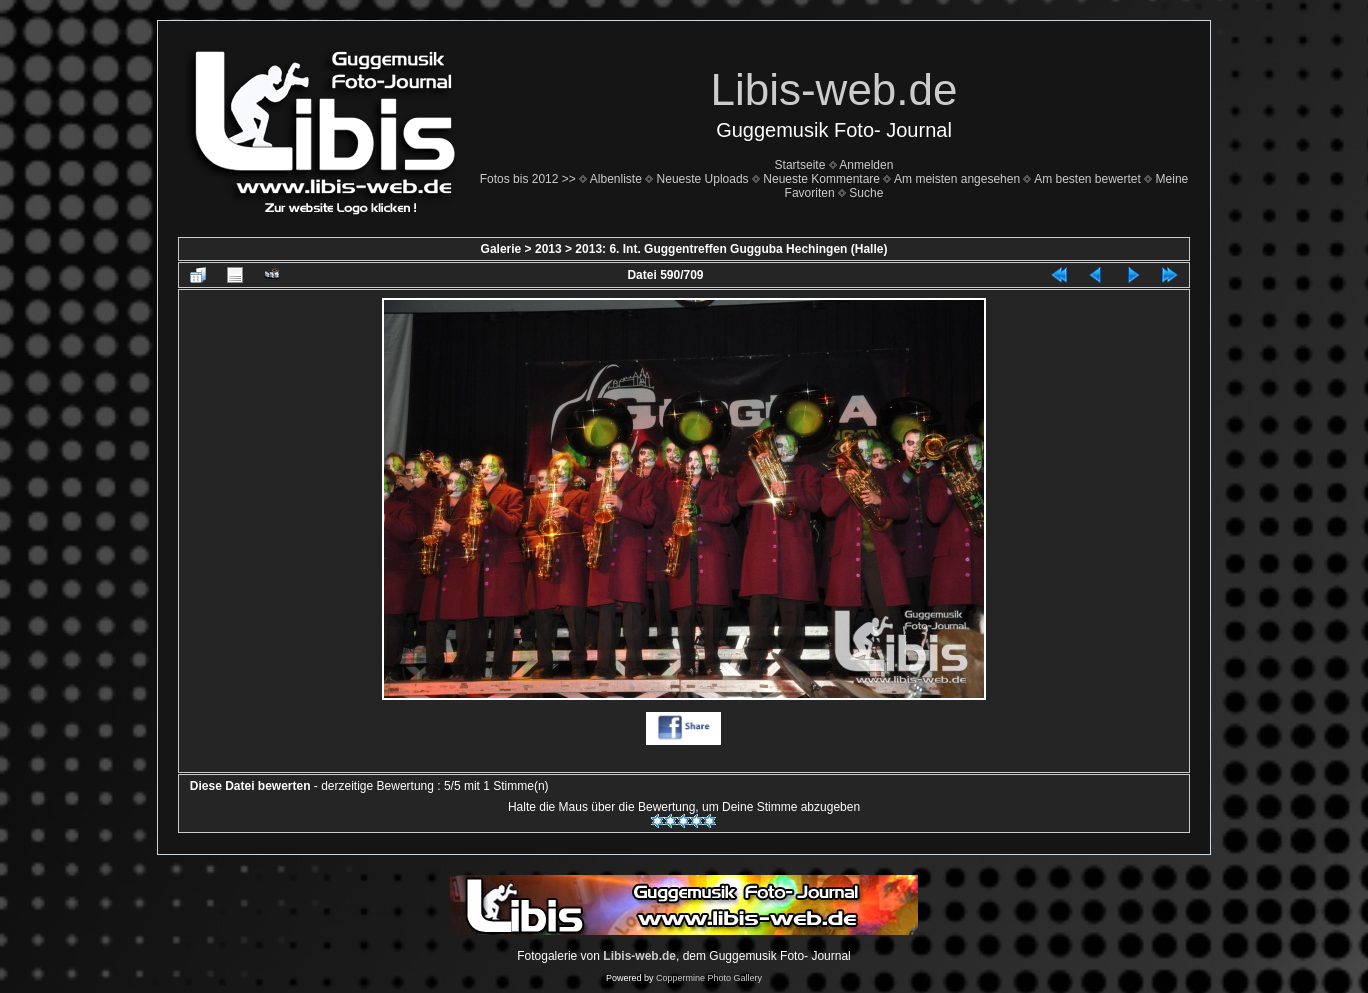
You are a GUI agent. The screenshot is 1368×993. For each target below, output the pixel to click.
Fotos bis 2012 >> (528, 179)
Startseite (800, 165)
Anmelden (866, 165)
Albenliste (616, 179)
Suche (866, 193)
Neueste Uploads (703, 179)
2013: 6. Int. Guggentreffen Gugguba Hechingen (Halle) (731, 249)
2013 (548, 249)
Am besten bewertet (1087, 179)
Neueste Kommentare (821, 179)
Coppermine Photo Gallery (709, 978)
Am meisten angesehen (957, 179)
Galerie (501, 249)
